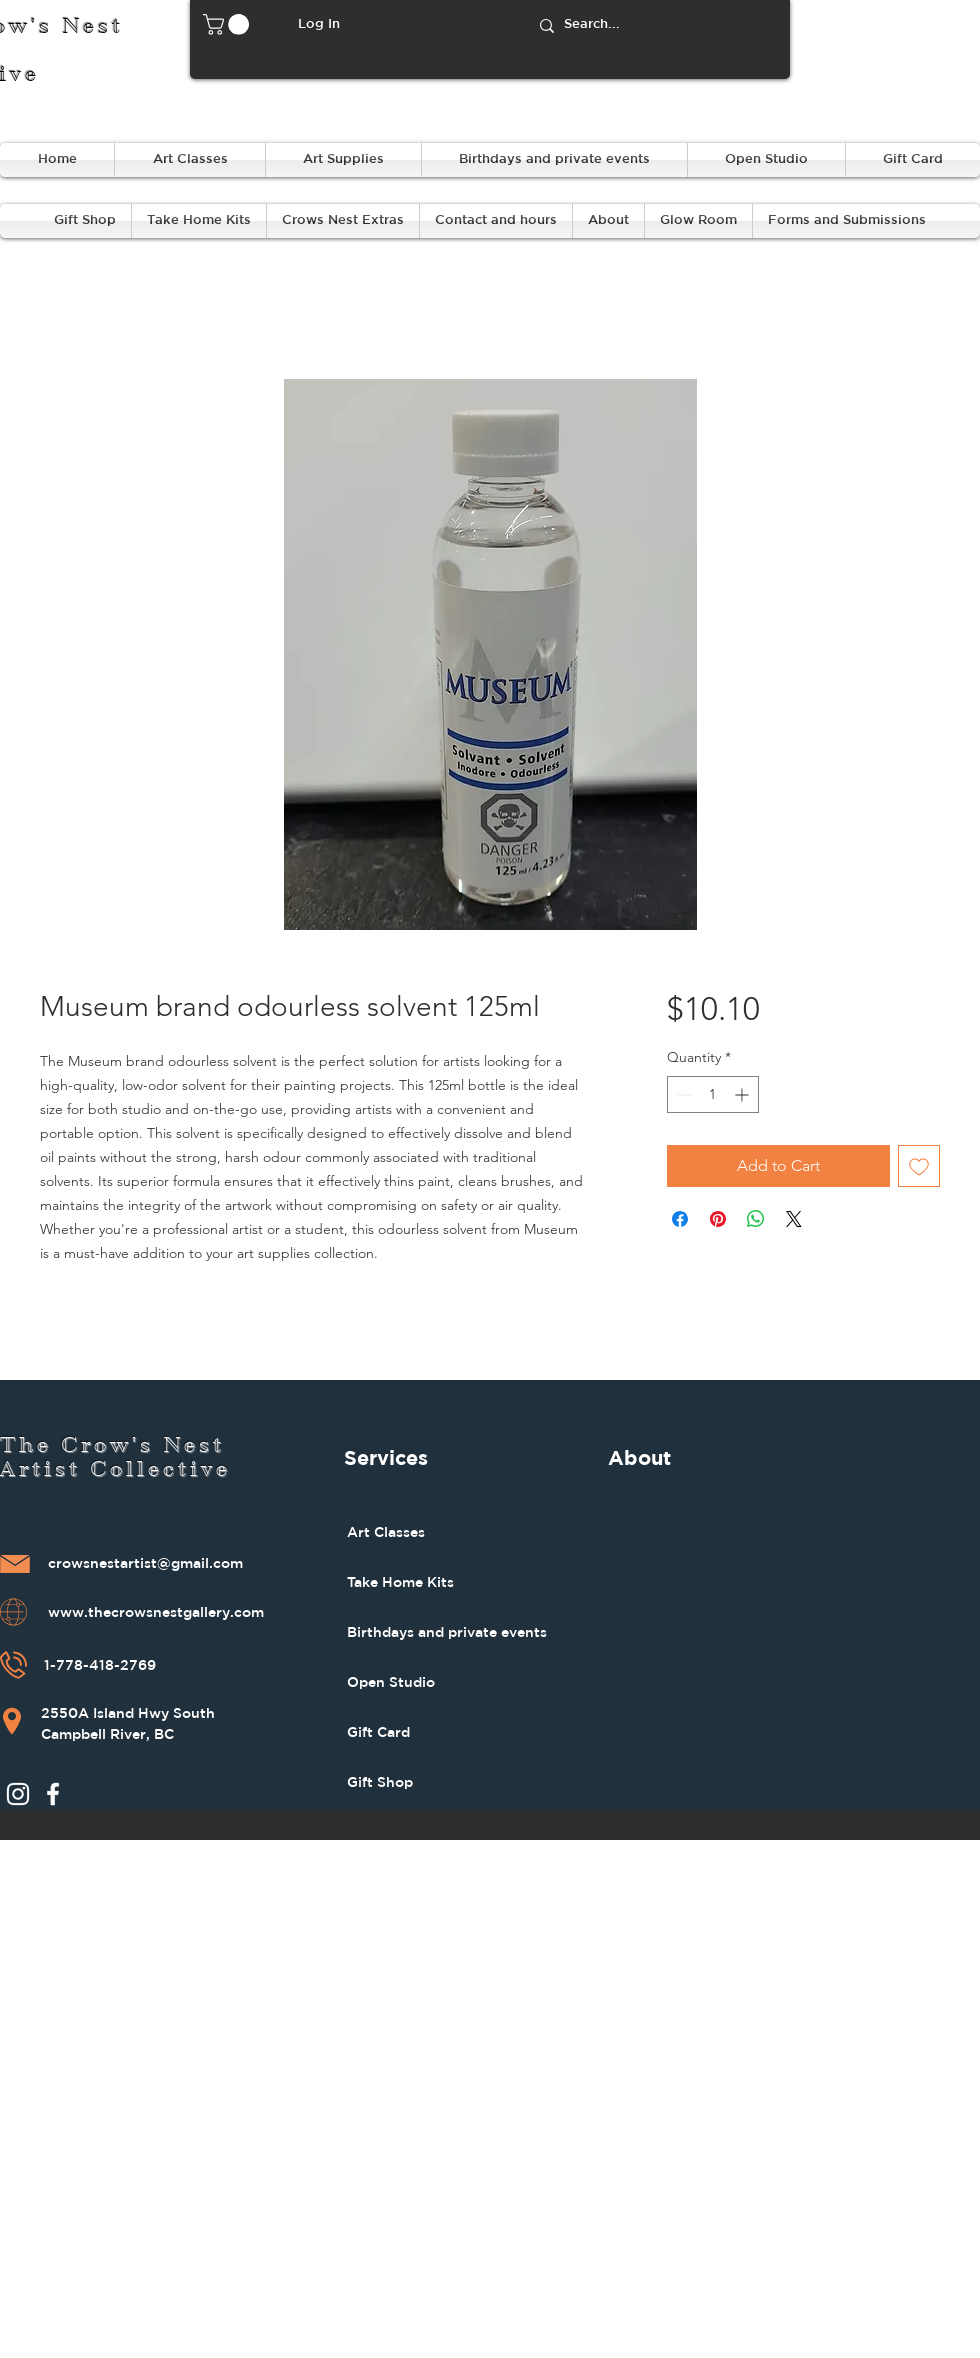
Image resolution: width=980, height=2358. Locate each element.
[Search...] (656, 25)
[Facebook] (53, 1794)
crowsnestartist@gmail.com (145, 1564)
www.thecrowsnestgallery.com (156, 1613)
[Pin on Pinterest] (718, 1219)
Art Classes (386, 1532)
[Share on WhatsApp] (756, 1219)
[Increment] (743, 1094)
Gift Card (378, 1732)
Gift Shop (380, 1782)
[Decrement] (682, 1094)
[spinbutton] (713, 1094)
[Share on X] (794, 1219)
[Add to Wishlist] (919, 1166)
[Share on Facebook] (680, 1219)
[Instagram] (18, 1794)
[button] (228, 24)
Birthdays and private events (447, 1632)
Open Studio (391, 1682)
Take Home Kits (400, 1582)
